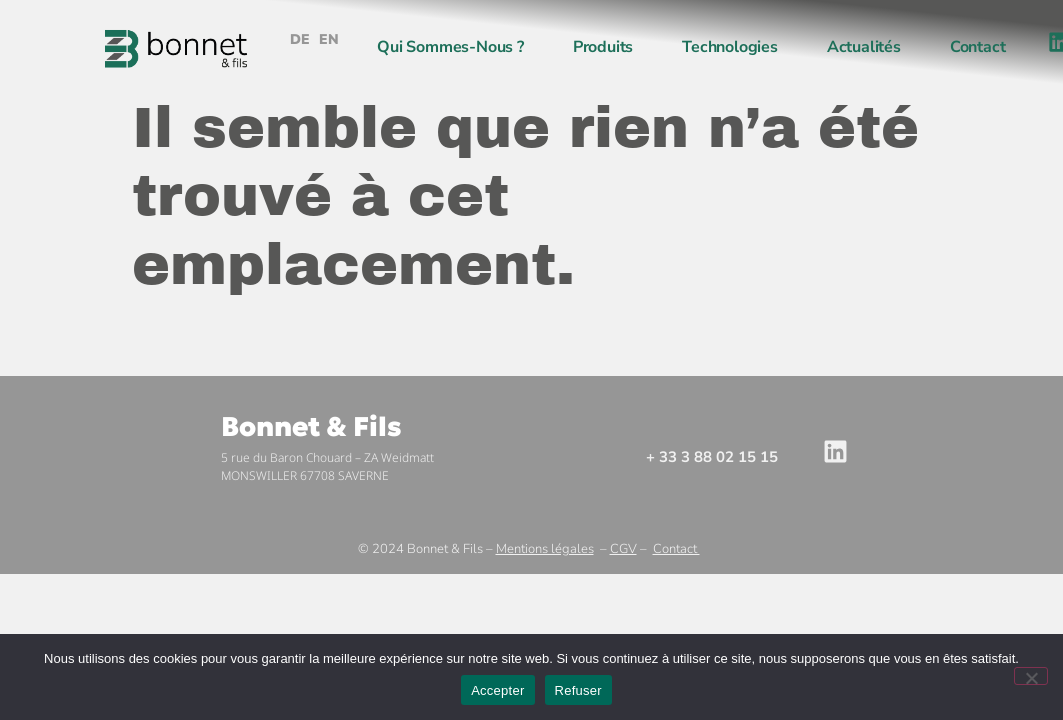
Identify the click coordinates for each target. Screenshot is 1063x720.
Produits (603, 47)
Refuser (578, 690)
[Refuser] (1031, 676)
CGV (623, 549)
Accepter (497, 690)
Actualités (864, 47)
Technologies (730, 47)
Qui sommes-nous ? (450, 47)
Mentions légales (545, 549)
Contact (978, 47)
